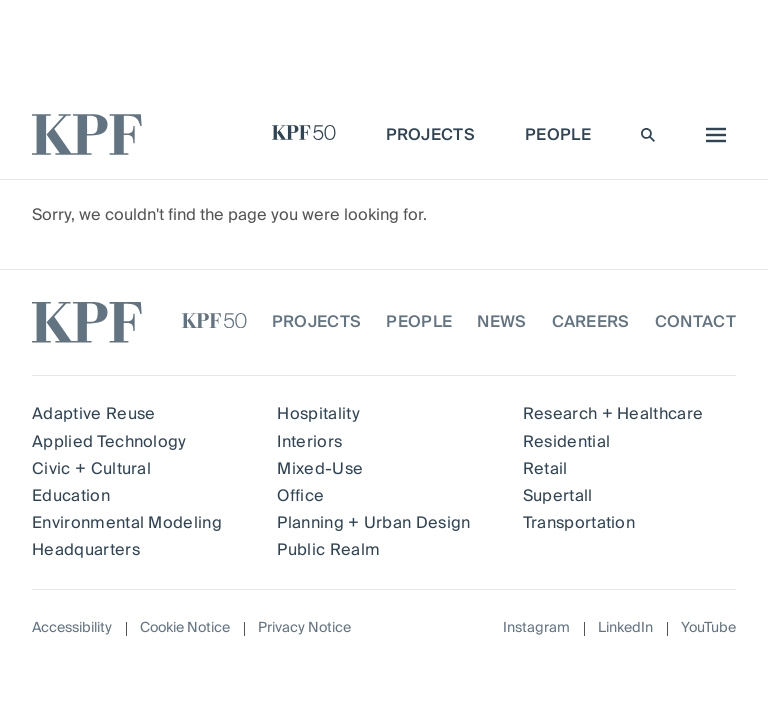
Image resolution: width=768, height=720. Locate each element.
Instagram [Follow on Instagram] (536, 628)
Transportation (579, 523)
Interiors (309, 442)
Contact (695, 322)
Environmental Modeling (127, 523)
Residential (567, 442)
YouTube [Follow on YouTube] (708, 628)
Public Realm (328, 550)
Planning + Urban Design (373, 523)
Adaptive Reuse (93, 414)
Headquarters (86, 550)
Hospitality (318, 414)
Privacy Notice (304, 628)
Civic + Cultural (91, 469)
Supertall (558, 496)
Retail (545, 469)
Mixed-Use (320, 469)
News (501, 322)
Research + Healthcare (613, 414)
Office (300, 496)
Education (71, 496)
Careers (591, 322)
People (419, 322)
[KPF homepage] (87, 134)
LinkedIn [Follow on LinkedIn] (625, 628)
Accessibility (72, 628)
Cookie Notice (185, 628)
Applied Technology (109, 442)
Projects (317, 322)
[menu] (711, 135)
